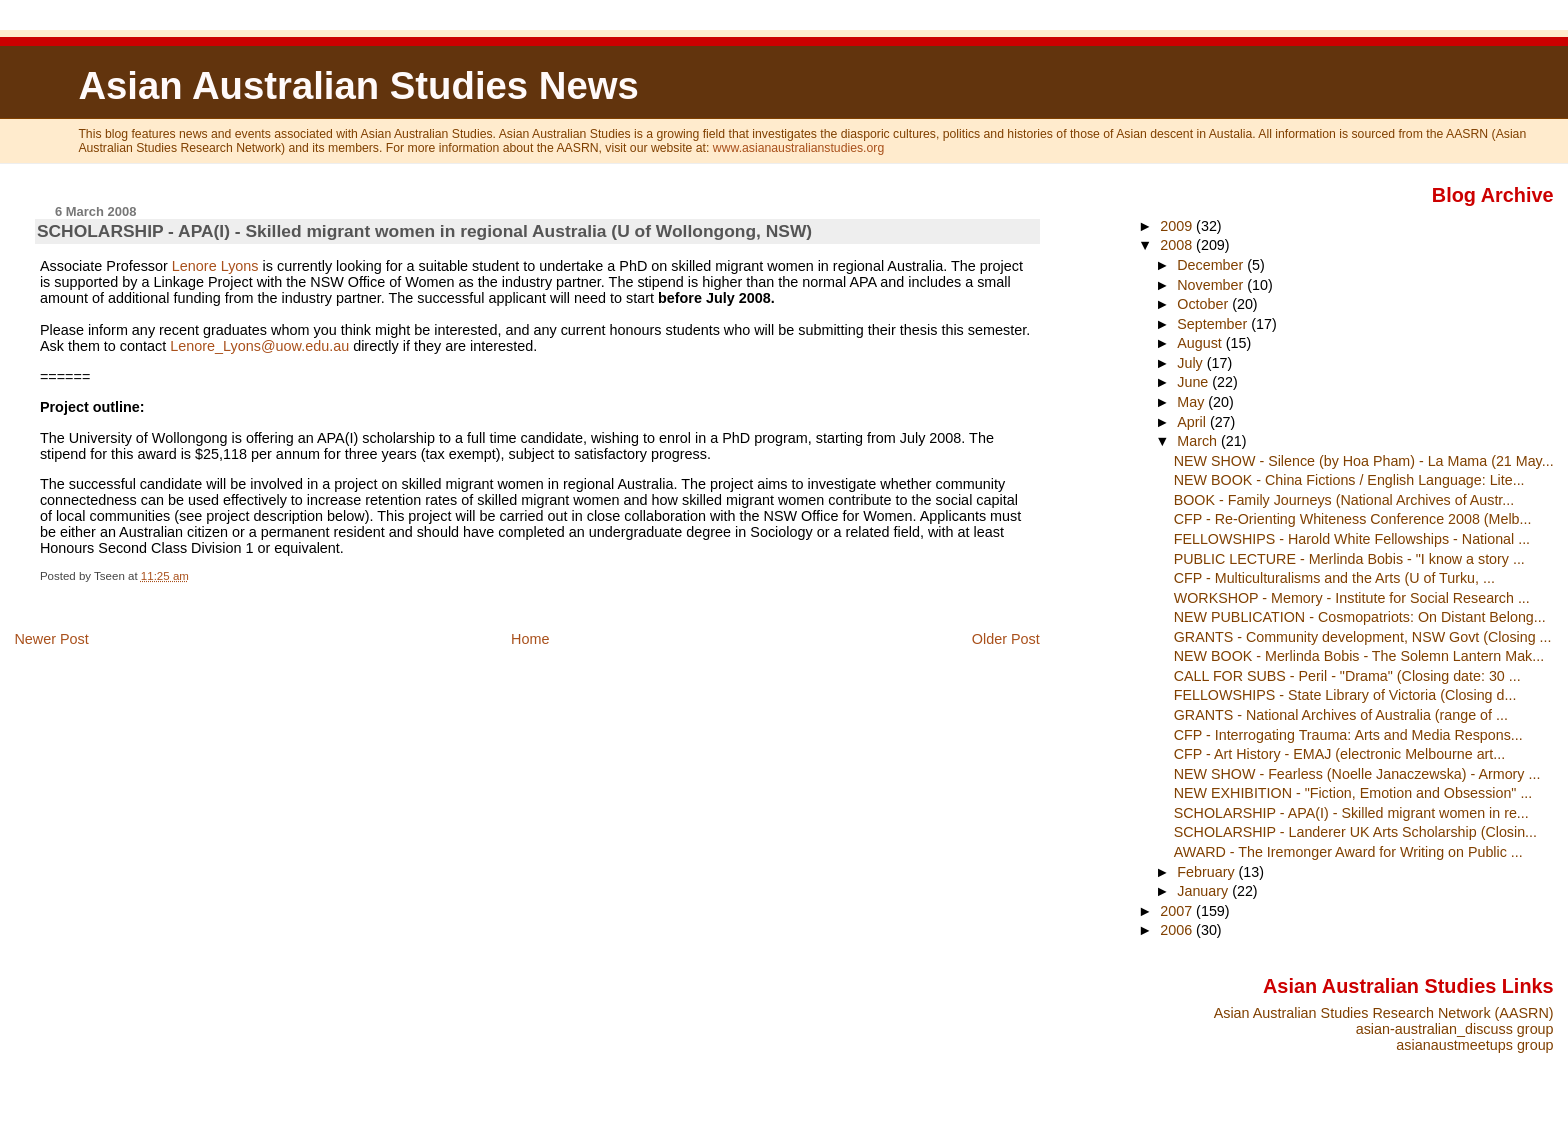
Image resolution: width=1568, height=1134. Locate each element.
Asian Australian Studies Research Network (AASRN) (1384, 1013)
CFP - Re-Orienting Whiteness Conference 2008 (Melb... (1353, 519)
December (1212, 265)
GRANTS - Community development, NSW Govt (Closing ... (1363, 637)
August (1201, 343)
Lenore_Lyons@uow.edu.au (259, 346)
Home (530, 639)
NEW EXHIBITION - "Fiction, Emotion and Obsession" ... (1353, 793)
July (1191, 363)
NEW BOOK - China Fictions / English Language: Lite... (1349, 480)
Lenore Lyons (215, 266)
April (1193, 422)
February (1207, 872)
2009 (1178, 226)
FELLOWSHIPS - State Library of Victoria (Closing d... (1345, 695)
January (1204, 891)
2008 (1178, 245)
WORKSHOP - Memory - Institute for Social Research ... (1352, 598)
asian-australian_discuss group (1455, 1029)
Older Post (1006, 639)
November (1212, 285)
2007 (1178, 911)
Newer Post (51, 639)
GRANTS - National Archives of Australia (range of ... (1341, 715)
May (1192, 402)
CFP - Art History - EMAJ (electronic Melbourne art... (1339, 754)
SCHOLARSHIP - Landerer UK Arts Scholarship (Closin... (1355, 832)
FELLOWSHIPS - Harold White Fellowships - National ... (1352, 539)
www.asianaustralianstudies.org (798, 148)
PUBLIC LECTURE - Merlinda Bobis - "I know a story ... (1349, 559)
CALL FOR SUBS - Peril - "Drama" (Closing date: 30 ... (1347, 676)
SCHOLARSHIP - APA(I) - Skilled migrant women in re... (1351, 813)
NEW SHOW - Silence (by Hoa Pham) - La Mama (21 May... (1364, 461)
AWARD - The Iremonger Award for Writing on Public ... (1348, 852)
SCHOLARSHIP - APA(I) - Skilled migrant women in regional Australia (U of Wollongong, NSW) (424, 231)
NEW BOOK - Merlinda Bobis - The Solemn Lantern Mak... (1359, 656)
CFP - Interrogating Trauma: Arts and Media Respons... (1348, 735)
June (1194, 382)
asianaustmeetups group (1474, 1045)
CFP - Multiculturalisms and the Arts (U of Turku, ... (1334, 578)
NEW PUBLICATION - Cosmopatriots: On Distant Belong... (1360, 617)
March (1199, 441)
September (1214, 324)
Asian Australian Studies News (358, 85)
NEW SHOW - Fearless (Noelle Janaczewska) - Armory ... (1357, 774)
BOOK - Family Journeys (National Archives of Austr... (1344, 500)
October (1204, 304)
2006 (1178, 930)
